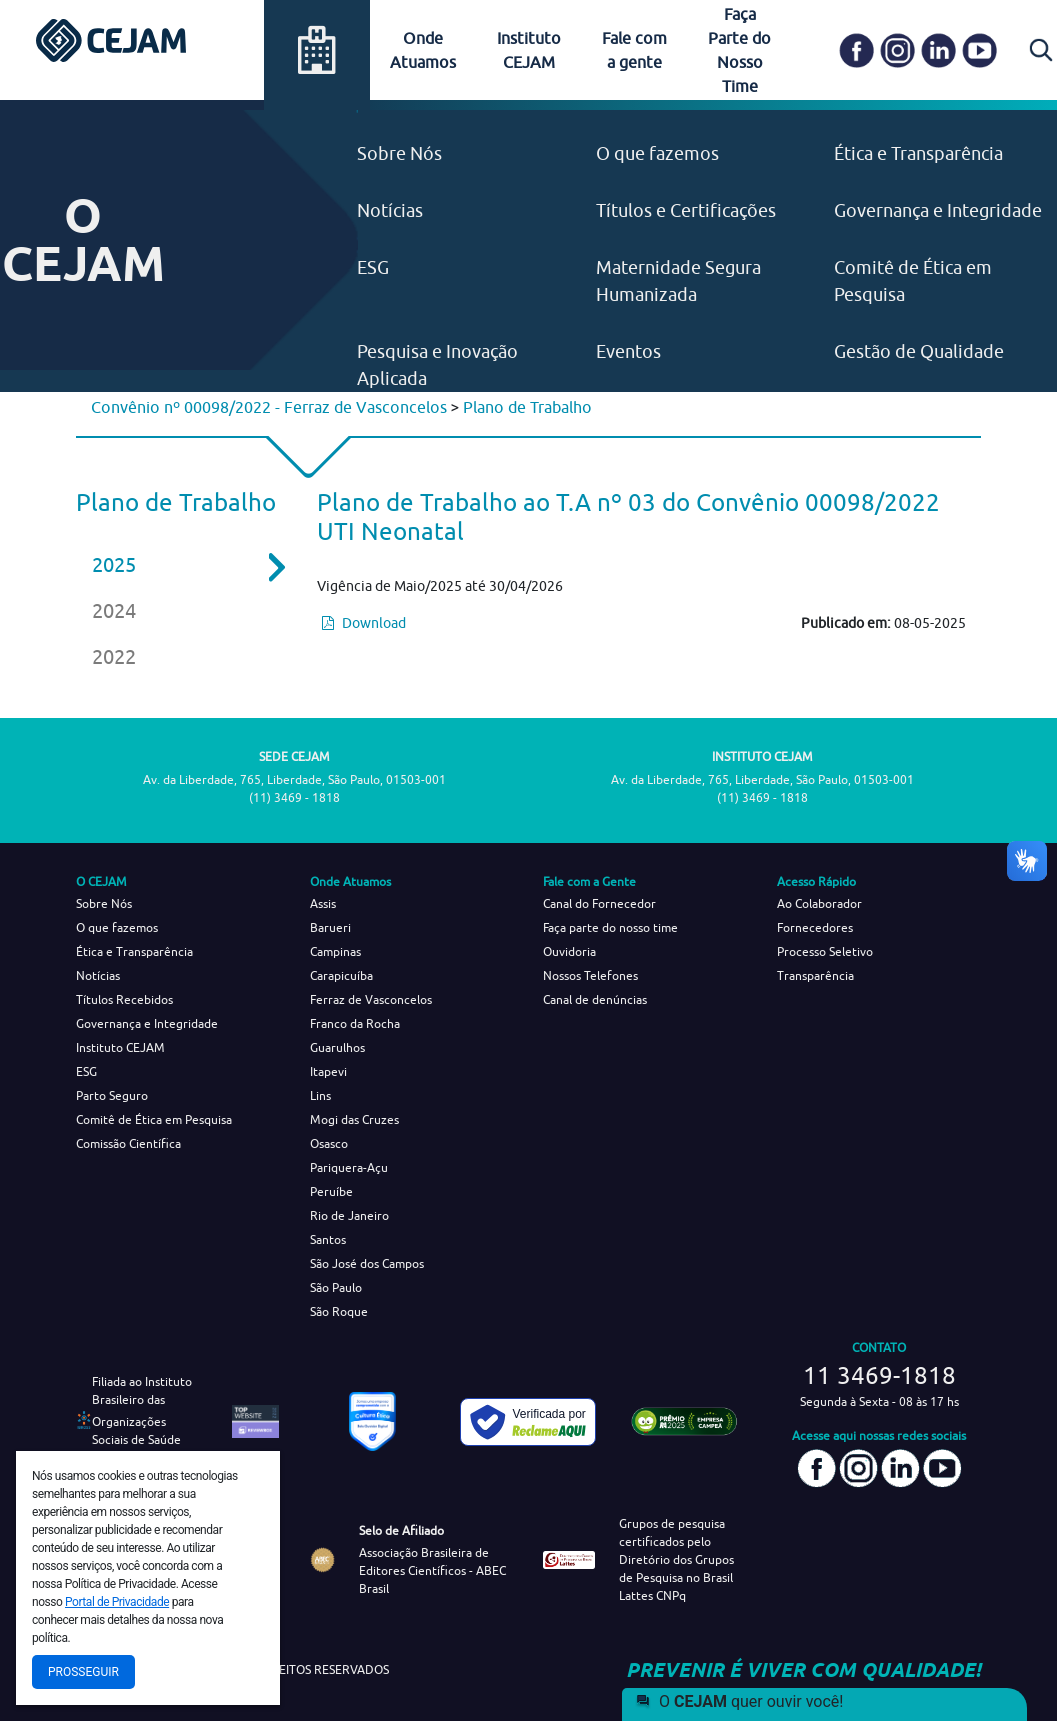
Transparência (815, 975)
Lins (320, 1095)
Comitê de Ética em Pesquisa (154, 1119)
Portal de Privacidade (117, 1602)
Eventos (628, 351)
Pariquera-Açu (349, 1167)
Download (364, 623)
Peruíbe (331, 1191)
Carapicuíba (341, 975)
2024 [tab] (114, 610)
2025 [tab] (174, 565)
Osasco (329, 1143)
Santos (328, 1239)
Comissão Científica (128, 1143)
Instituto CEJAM (120, 1047)
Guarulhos (337, 1047)
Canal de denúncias (595, 999)
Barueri (330, 927)
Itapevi (328, 1071)
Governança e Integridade (938, 210)
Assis (323, 903)
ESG (373, 267)
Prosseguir (83, 1672)
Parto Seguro (112, 1095)
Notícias (390, 210)
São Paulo (336, 1287)
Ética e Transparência (918, 153)
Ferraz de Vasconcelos (371, 999)
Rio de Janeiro (349, 1215)
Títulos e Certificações (686, 210)
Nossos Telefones (590, 975)
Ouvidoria (569, 951)
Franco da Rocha (355, 1023)
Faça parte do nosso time (610, 927)
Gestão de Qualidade (919, 351)
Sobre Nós (399, 153)
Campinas (335, 951)
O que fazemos (657, 153)
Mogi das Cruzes (354, 1119)
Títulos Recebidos (124, 999)
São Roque (339, 1311)
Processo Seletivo (825, 951)
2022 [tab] (114, 656)
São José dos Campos (367, 1263)
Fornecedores (815, 927)
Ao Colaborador (819, 903)
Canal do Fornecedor (599, 903)
